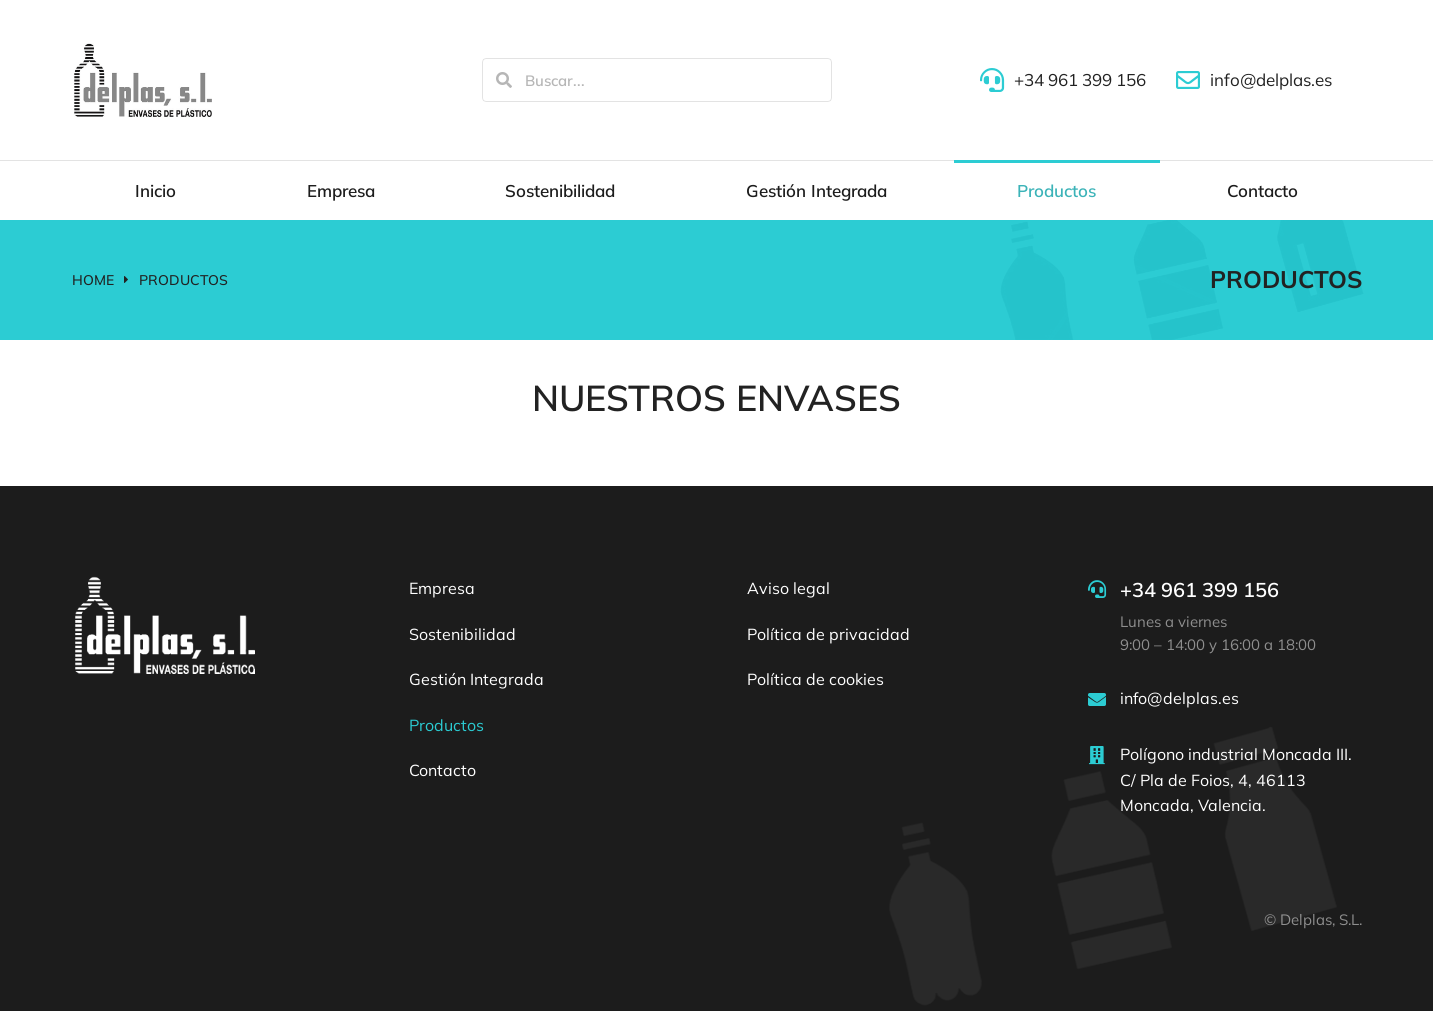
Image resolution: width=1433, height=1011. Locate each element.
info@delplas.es (1179, 698)
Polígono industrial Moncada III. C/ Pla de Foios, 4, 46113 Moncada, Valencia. (1236, 779)
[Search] (504, 80)
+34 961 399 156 (1199, 589)
